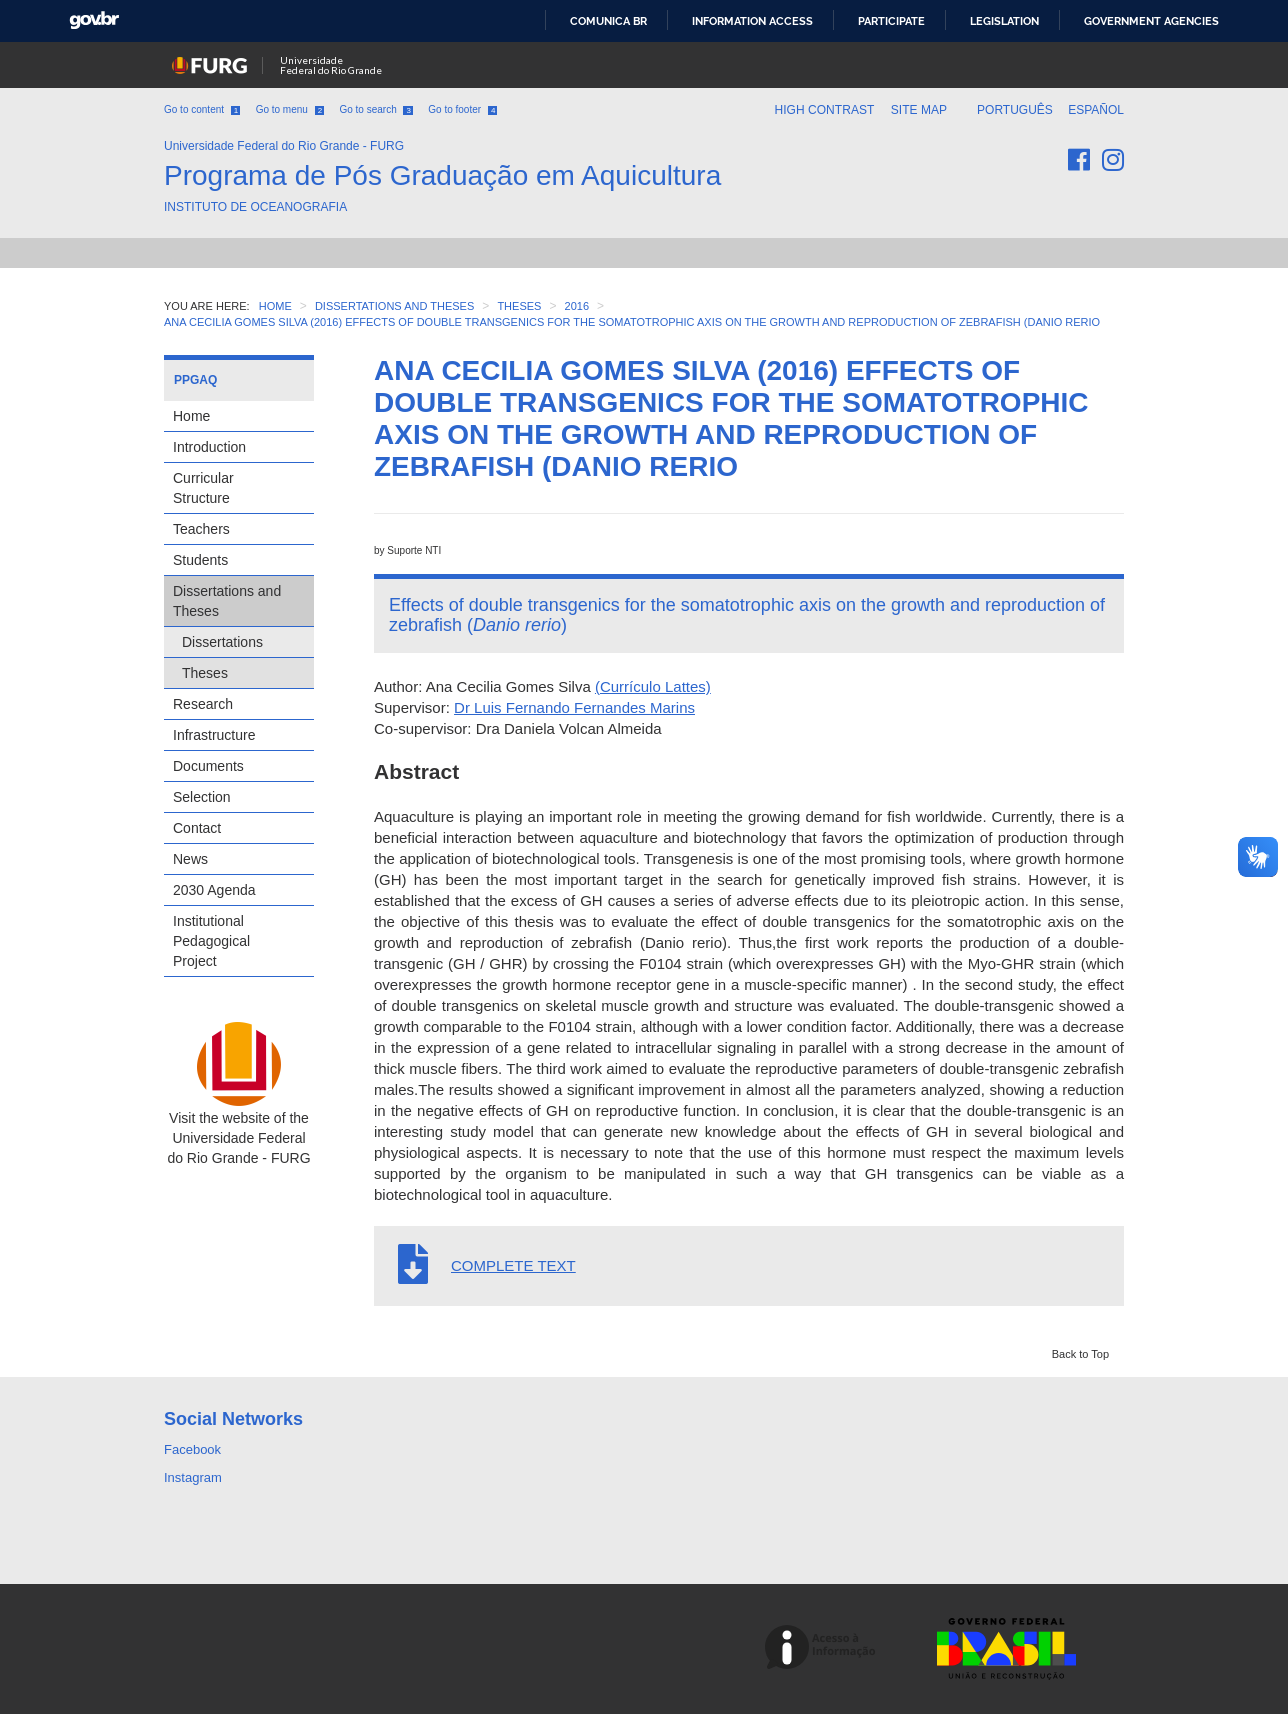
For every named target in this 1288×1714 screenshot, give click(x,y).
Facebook (192, 1449)
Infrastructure (214, 735)
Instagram (193, 1477)
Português (1016, 110)
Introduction (209, 447)
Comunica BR (608, 21)
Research (203, 704)
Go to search (375, 109)
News (190, 859)
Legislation (1004, 21)
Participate (891, 21)
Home (191, 416)
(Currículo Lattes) (653, 686)
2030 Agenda (214, 890)
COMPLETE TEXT (513, 1265)
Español (1096, 110)
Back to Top (1080, 1354)
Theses (205, 673)
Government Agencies (1151, 21)
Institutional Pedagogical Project (211, 941)
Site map (919, 110)
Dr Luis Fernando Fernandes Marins (574, 707)
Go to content (202, 109)
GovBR (94, 20)
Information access (752, 21)
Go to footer (462, 109)
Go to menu (290, 109)
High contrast (824, 110)
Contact (197, 828)
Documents (208, 766)
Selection (202, 797)
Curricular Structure (203, 488)
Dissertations (222, 642)
